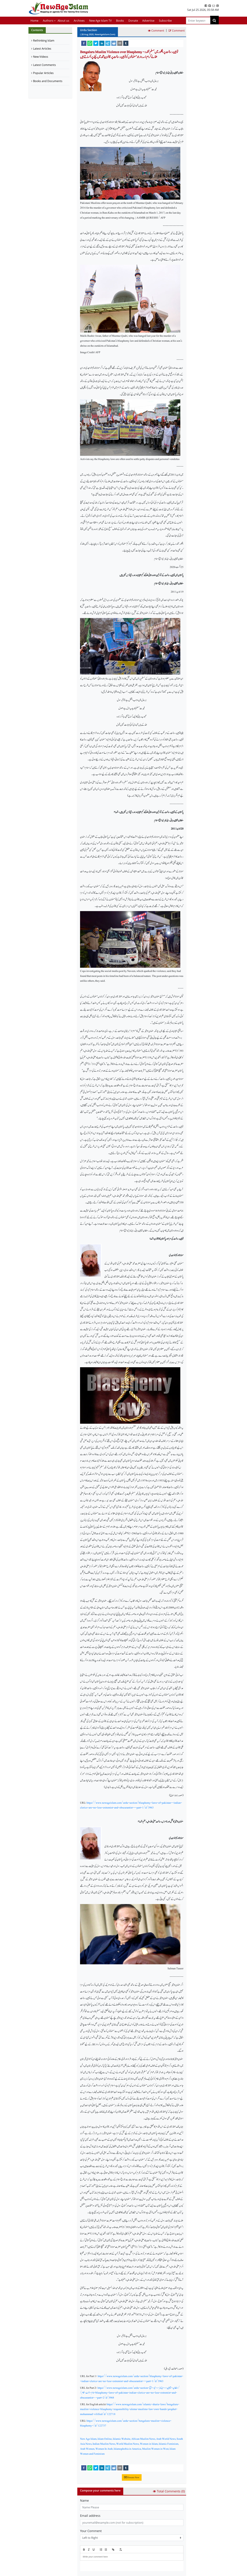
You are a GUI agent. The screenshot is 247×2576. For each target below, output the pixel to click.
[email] (119, 43)
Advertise (148, 20)
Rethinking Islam (43, 40)
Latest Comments (44, 65)
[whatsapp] (89, 43)
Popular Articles (43, 73)
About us (63, 20)
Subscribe (165, 20)
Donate (133, 20)
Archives (79, 20)
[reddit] (113, 43)
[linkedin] (101, 43)
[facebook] (83, 43)
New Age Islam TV (100, 20)
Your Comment (91, 2531)
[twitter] (95, 43)
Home (34, 20)
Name (84, 2500)
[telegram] (107, 43)
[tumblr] (125, 43)
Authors (48, 20)
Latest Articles (42, 48)
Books (120, 20)
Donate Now (131, 2477)
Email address (90, 2516)
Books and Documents (47, 81)
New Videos (40, 57)
